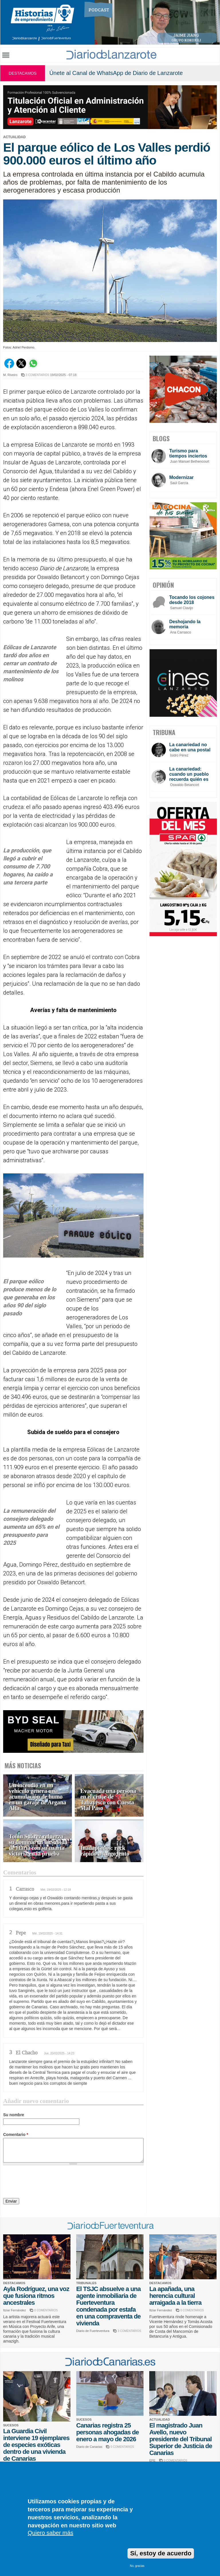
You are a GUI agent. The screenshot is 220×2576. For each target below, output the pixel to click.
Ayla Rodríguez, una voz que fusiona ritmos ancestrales (36, 2295)
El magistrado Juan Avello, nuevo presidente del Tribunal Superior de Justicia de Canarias (180, 2439)
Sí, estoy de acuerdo (160, 2553)
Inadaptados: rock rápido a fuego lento (104, 1851)
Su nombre (13, 2114)
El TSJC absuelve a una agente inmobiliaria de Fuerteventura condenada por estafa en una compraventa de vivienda (108, 2306)
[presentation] (46, 2182)
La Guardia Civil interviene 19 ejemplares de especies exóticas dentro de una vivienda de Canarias (36, 2445)
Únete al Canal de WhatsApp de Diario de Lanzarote (116, 73)
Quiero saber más (50, 2533)
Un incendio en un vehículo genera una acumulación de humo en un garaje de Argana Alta (37, 1796)
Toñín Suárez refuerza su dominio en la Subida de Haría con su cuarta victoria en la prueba (38, 1845)
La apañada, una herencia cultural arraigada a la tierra (175, 2295)
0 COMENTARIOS (46, 2310)
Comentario (15, 2134)
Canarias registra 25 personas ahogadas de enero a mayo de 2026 (107, 2432)
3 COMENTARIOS (37, 375)
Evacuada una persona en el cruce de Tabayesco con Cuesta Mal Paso (108, 1799)
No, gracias (137, 2565)
